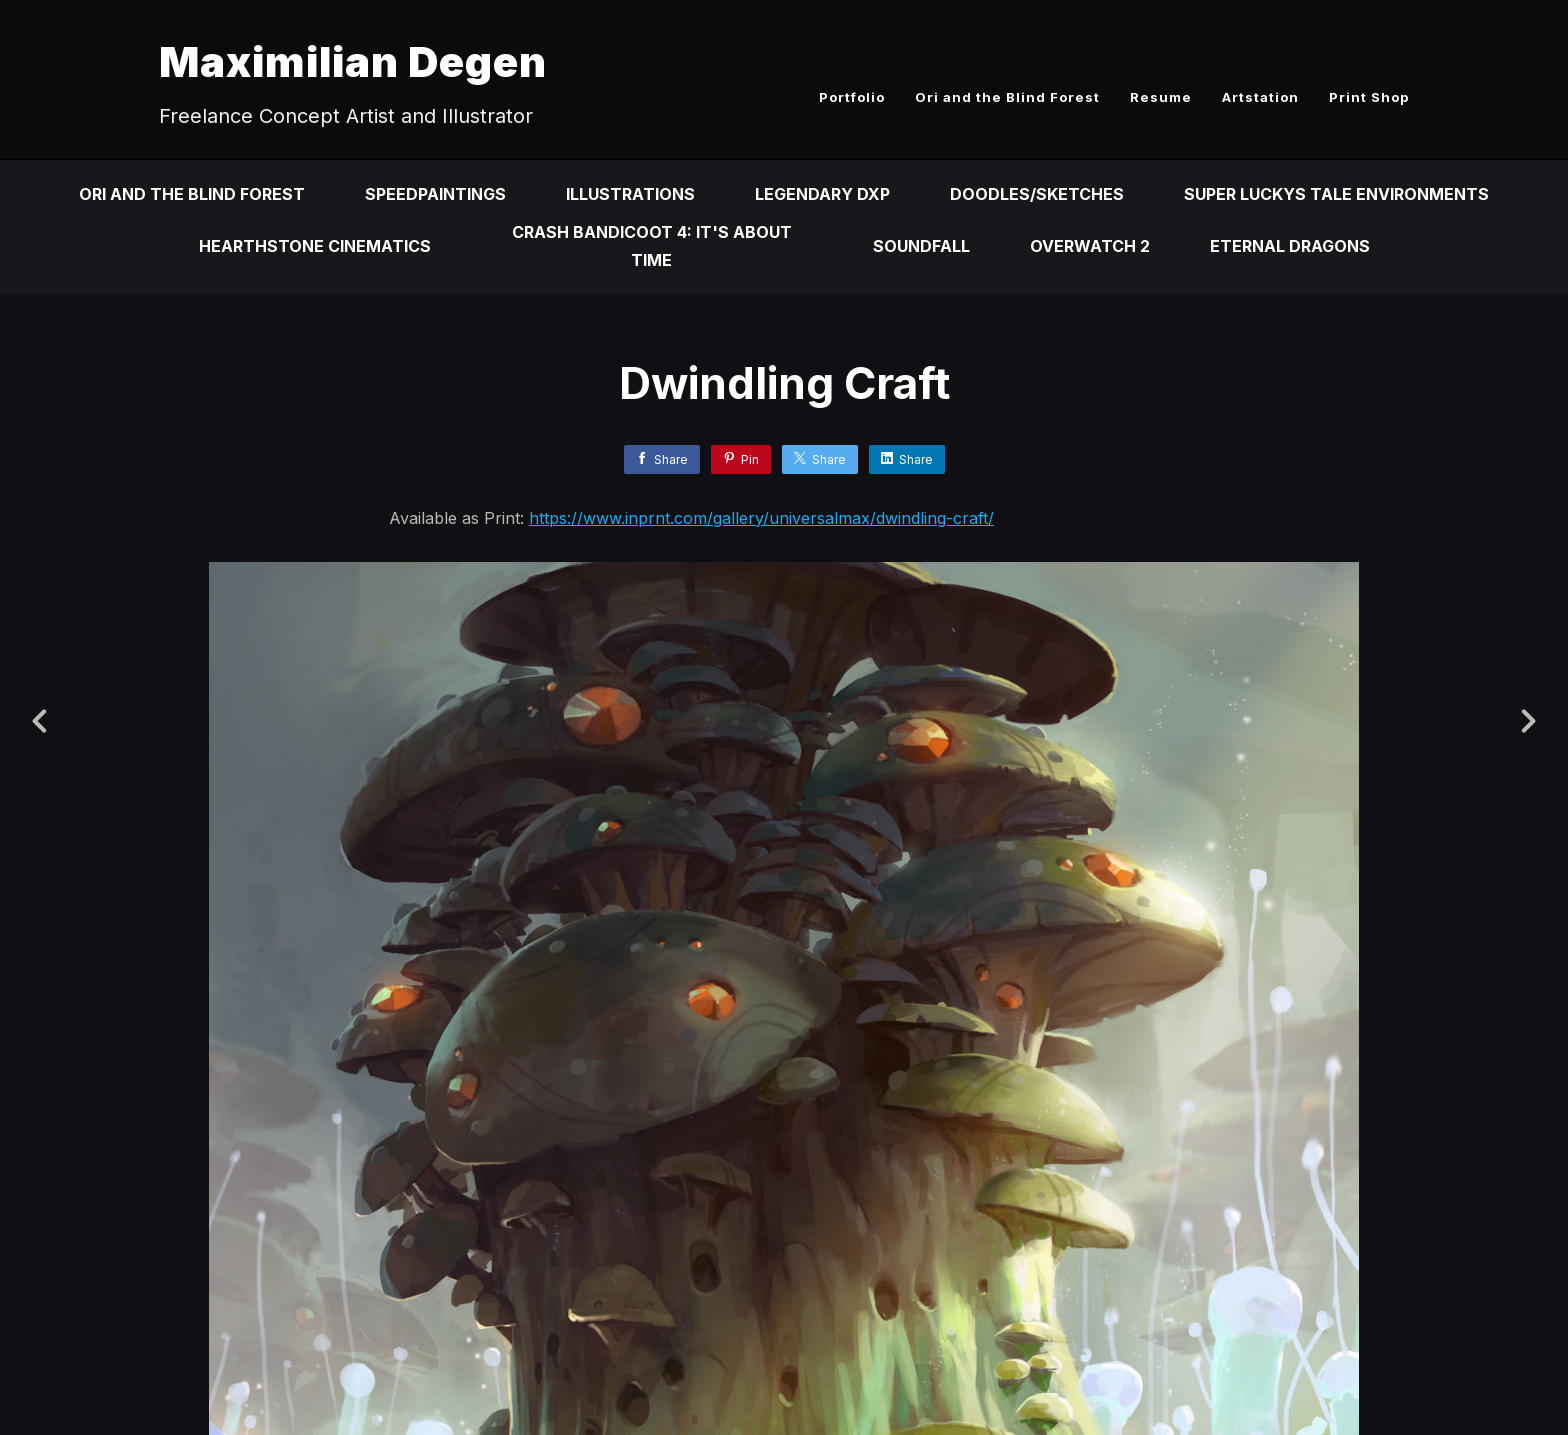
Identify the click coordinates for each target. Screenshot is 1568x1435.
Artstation (1260, 97)
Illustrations (630, 194)
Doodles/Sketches (1037, 194)
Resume (1161, 97)
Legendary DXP (822, 194)
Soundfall (921, 246)
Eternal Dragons (1290, 246)
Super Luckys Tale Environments (1336, 194)
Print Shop (1369, 97)
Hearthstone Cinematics (315, 246)
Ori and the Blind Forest (1007, 97)
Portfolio (852, 97)
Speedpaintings (435, 194)
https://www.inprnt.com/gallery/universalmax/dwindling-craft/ (761, 518)
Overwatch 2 (1090, 246)
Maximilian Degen (353, 61)
